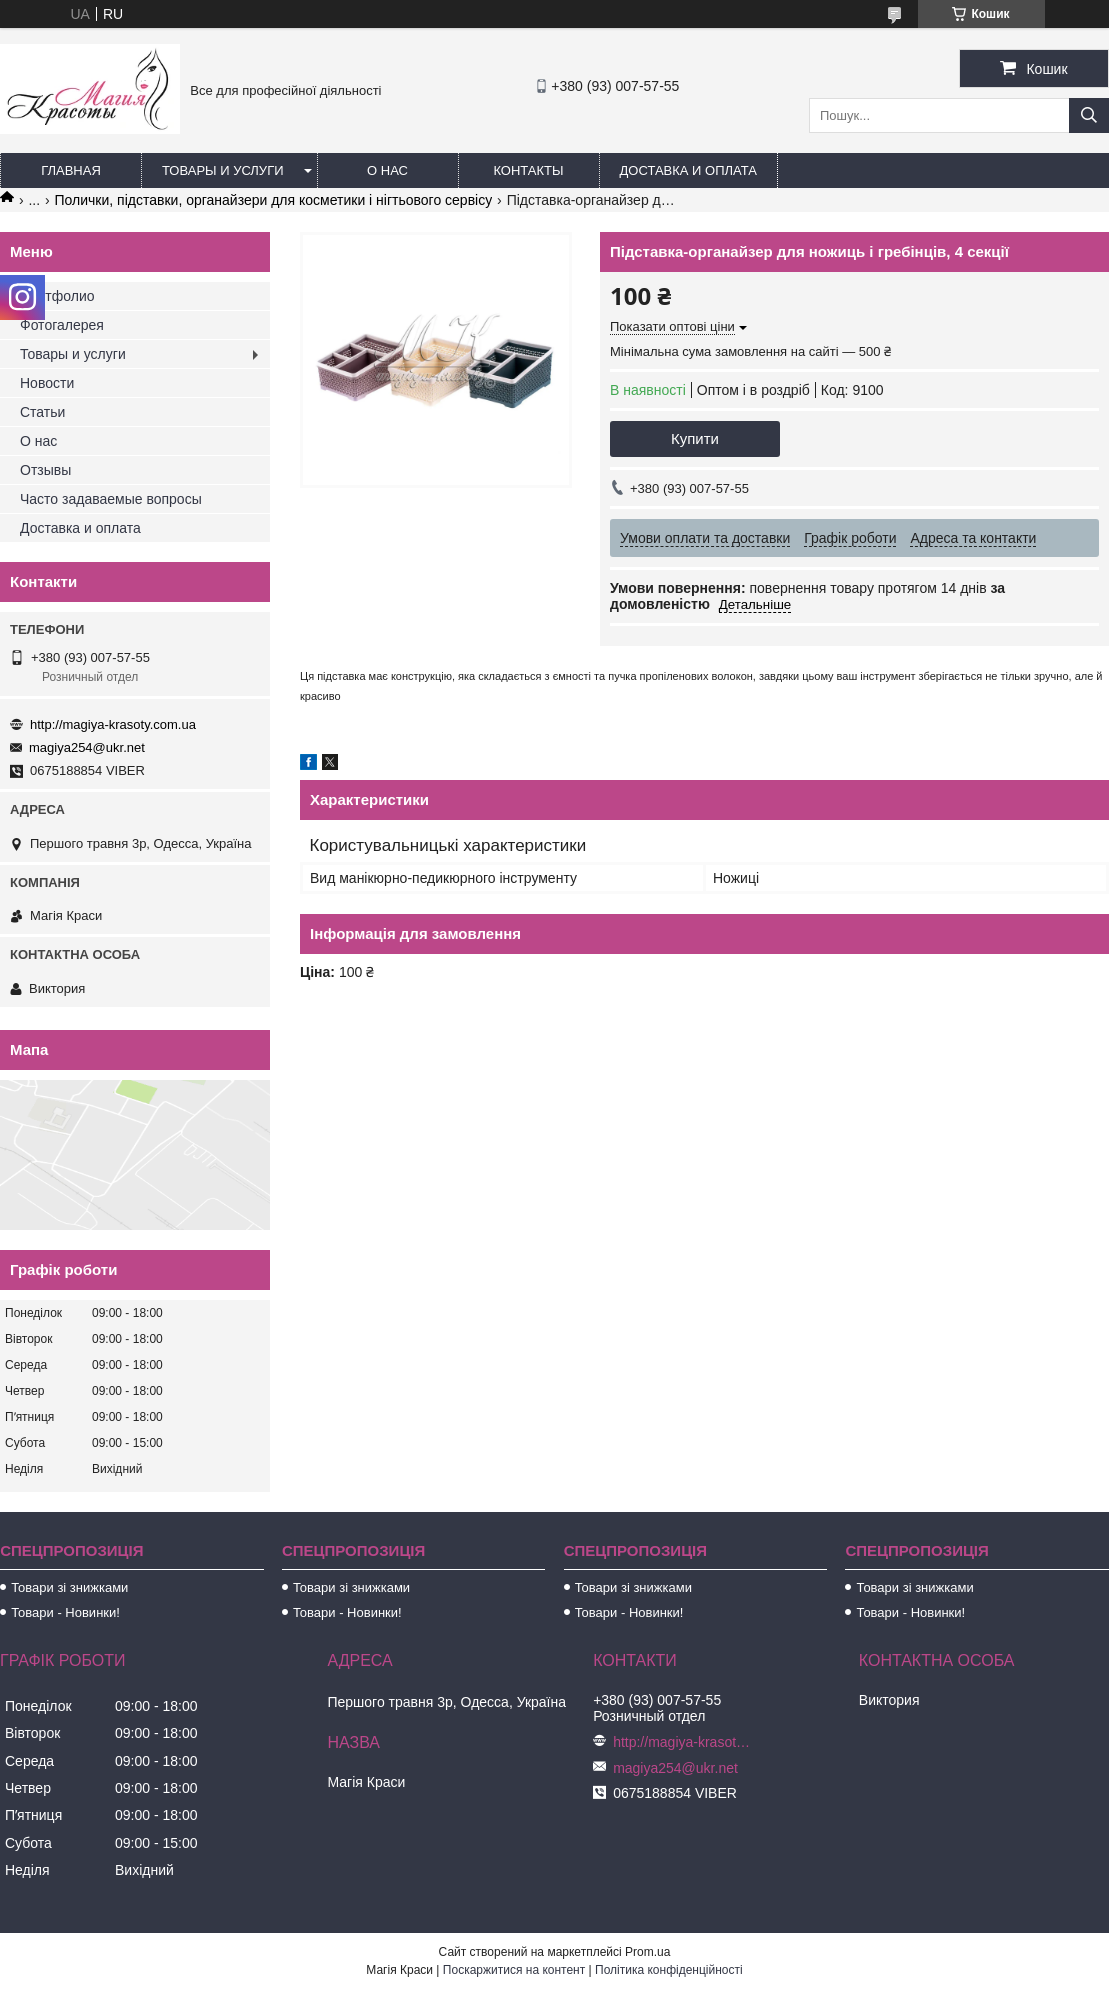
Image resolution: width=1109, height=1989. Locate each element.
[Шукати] (1089, 115)
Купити (695, 438)
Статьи (42, 412)
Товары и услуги (223, 170)
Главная (71, 170)
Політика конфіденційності (669, 1970)
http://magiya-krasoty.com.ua (113, 724)
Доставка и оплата (688, 170)
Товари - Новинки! (65, 1612)
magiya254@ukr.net (87, 747)
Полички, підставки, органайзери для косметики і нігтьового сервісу (274, 200)
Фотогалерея (62, 325)
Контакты (528, 170)
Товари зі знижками (69, 1587)
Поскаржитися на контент (514, 1970)
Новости (47, 383)
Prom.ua (647, 1952)
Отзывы (45, 470)
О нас (387, 170)
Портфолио (57, 296)
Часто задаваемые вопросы (111, 499)
